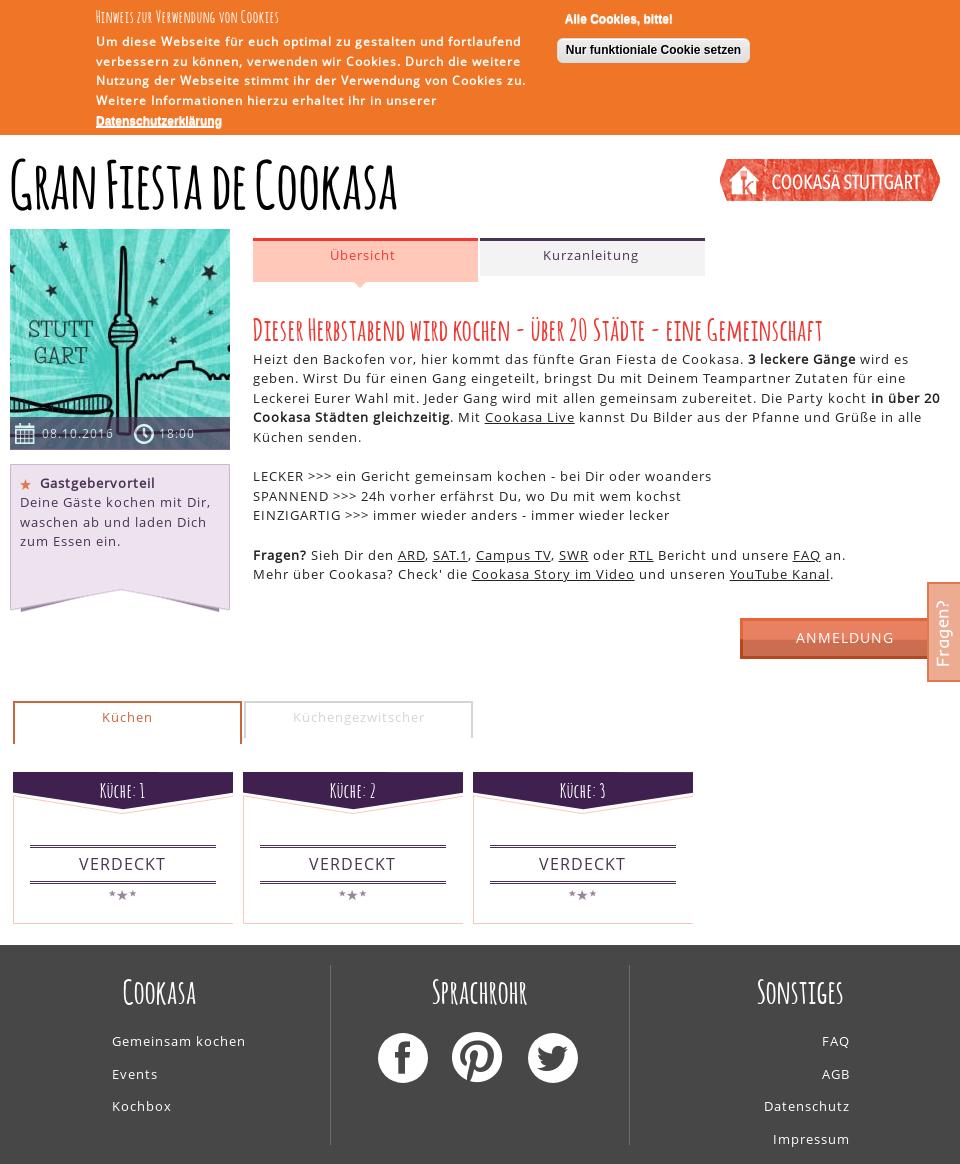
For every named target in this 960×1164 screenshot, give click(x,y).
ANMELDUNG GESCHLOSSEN (845, 643)
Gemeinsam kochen (179, 1041)
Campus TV (513, 555)
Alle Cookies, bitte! (619, 14)
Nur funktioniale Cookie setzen (653, 45)
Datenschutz (807, 1106)
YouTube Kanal (780, 574)
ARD (411, 555)
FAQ (807, 555)
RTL (641, 555)
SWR (574, 555)
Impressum (811, 1139)
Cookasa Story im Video (553, 574)
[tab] (365, 260)
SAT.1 (450, 555)
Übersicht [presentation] (363, 255)
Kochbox (142, 1106)
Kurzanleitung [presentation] (591, 255)
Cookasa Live (530, 417)
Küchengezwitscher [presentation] (359, 717)
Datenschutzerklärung (159, 116)
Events (135, 1074)
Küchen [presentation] (127, 717)
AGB (836, 1074)
